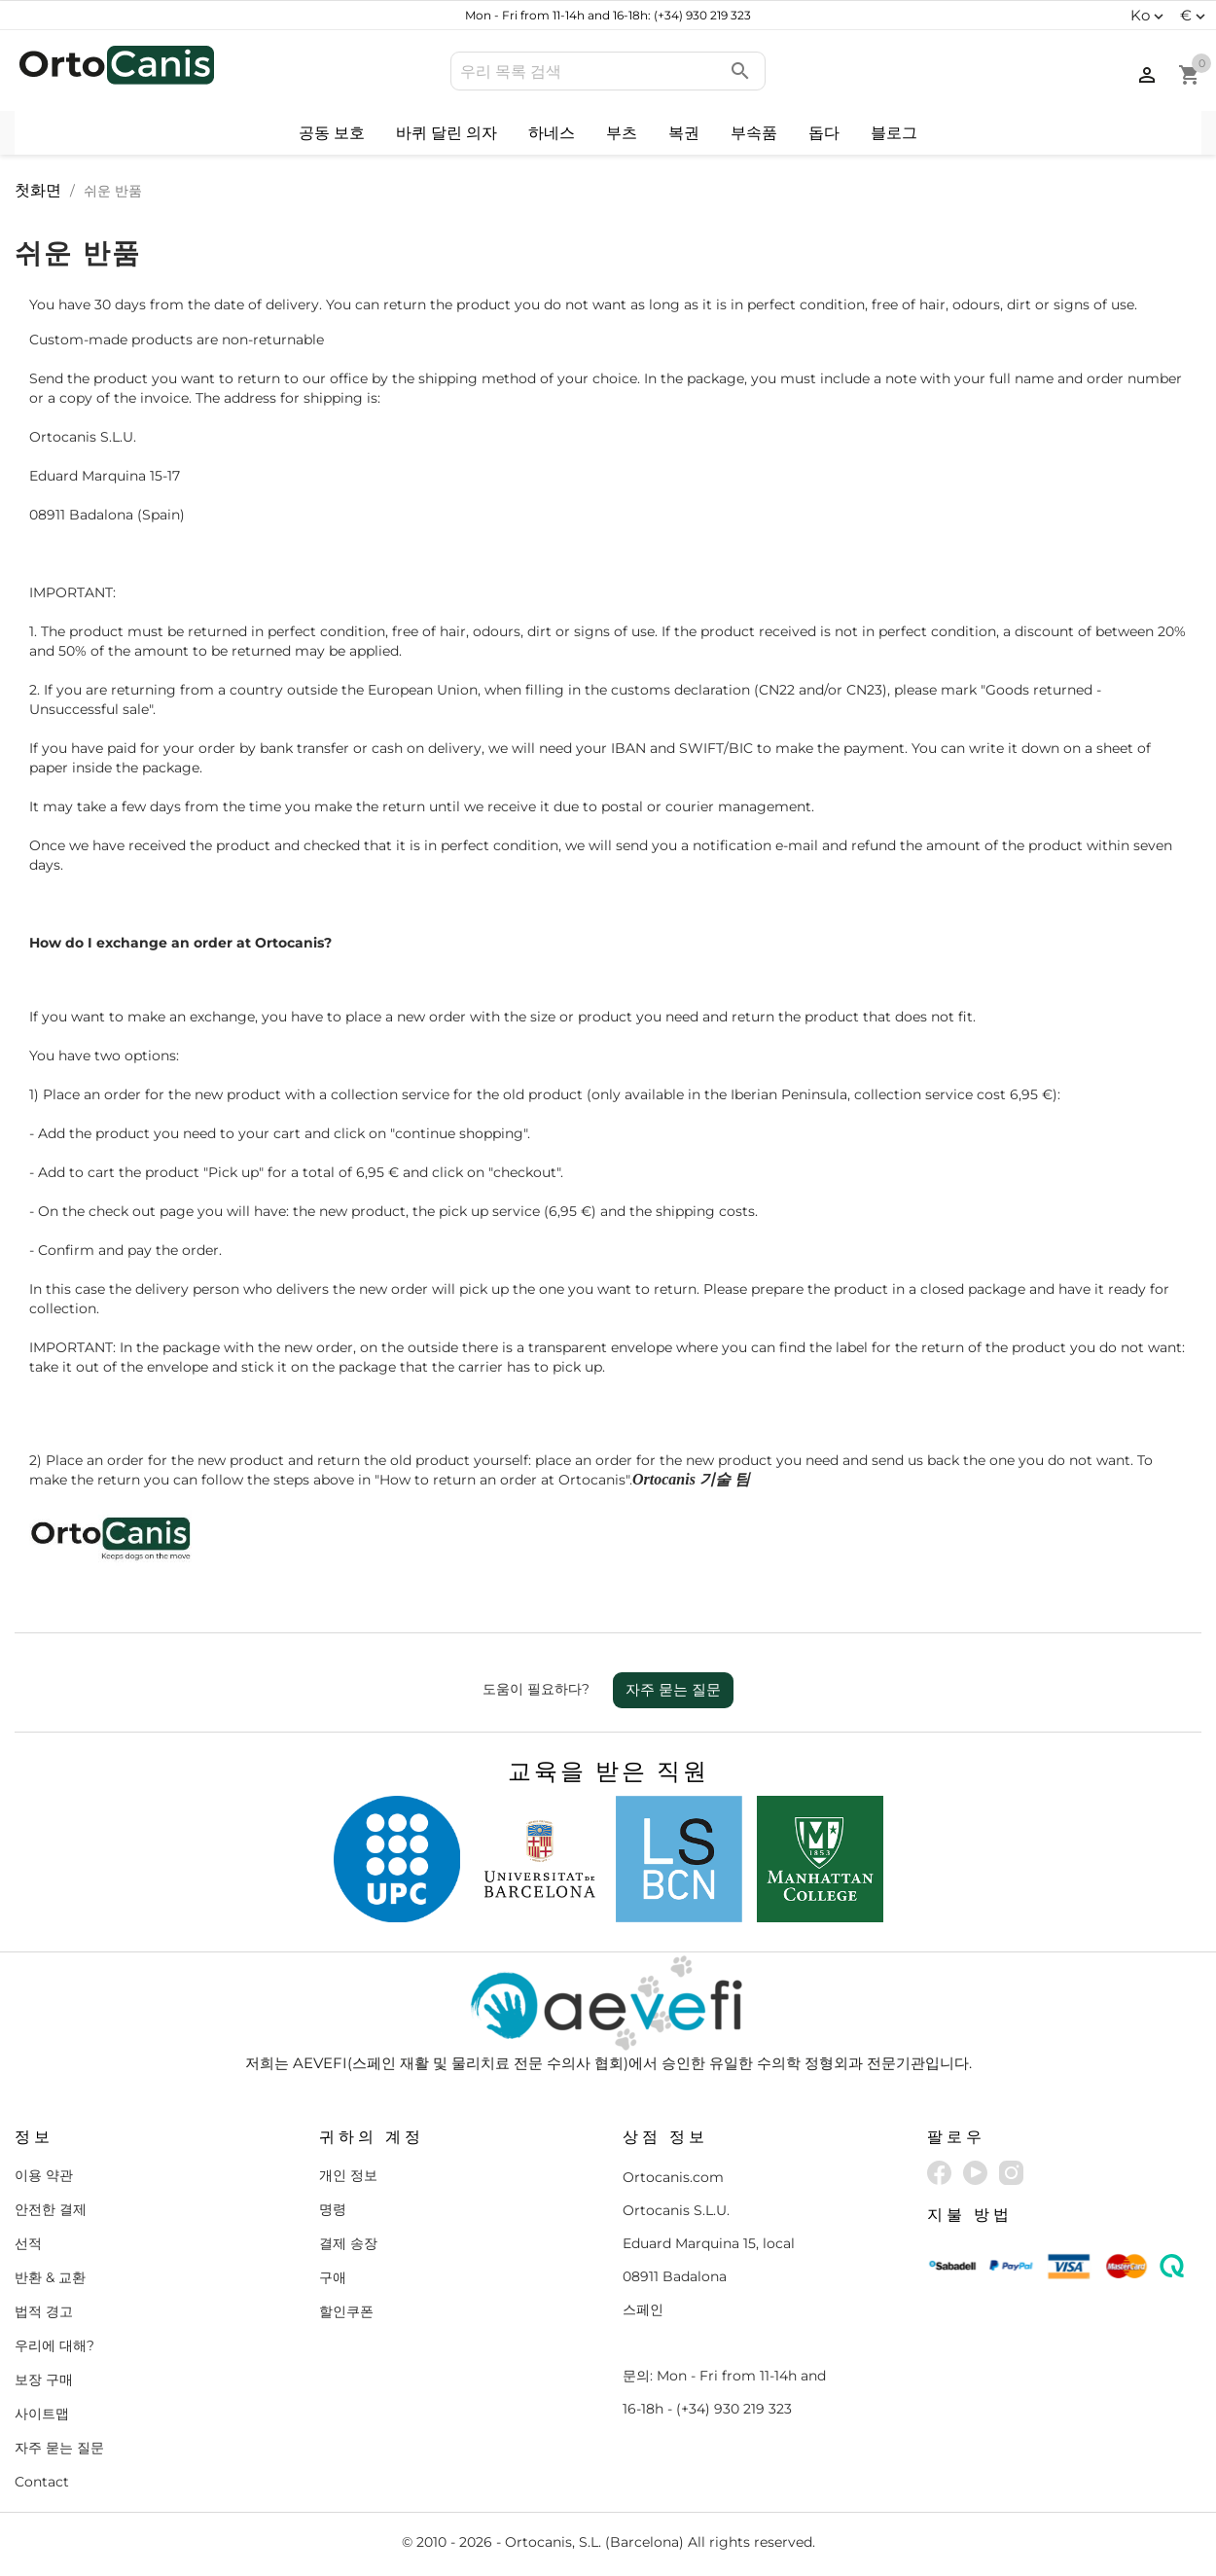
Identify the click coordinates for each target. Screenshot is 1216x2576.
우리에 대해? (54, 2345)
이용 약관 (44, 2175)
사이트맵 (42, 2413)
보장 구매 (44, 2379)
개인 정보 (348, 2175)
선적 (28, 2243)
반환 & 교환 (50, 2277)
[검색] (608, 71)
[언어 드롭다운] (1149, 15)
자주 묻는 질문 (673, 1689)
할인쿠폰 (346, 2311)
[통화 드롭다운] (1195, 15)
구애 (332, 2277)
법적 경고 (44, 2311)
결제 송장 (348, 2243)
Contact (42, 2481)
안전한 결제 (51, 2209)
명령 (332, 2209)
